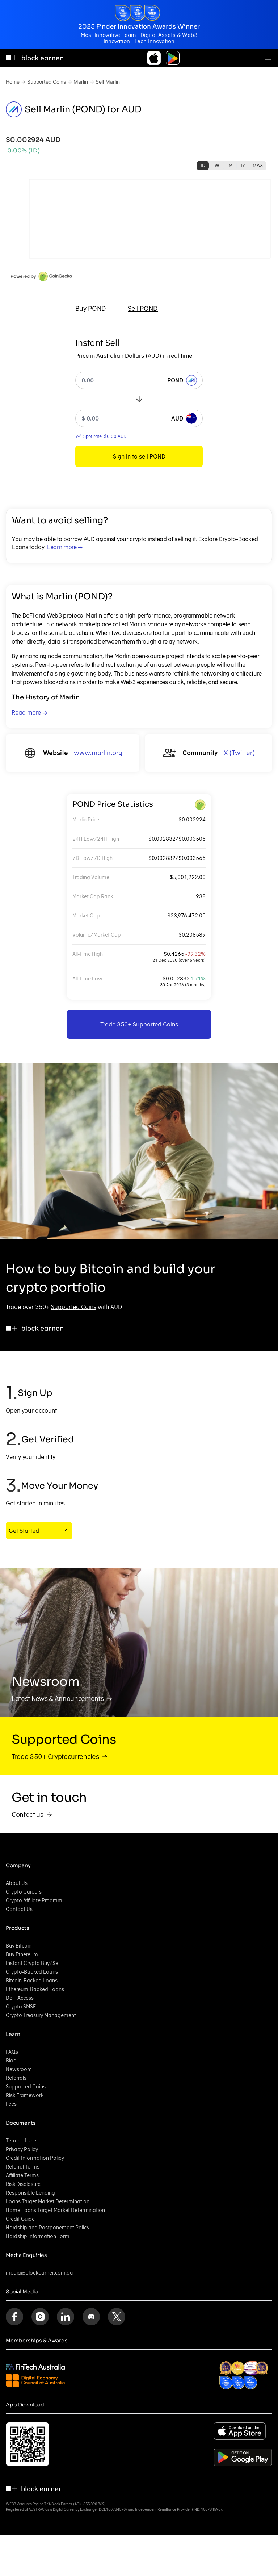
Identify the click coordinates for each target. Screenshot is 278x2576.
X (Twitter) (239, 753)
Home (13, 82)
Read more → (29, 712)
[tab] (90, 309)
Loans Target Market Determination (47, 2201)
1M (230, 165)
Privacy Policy (22, 2149)
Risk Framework (24, 2095)
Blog (11, 2060)
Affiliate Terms (22, 2175)
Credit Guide (20, 2219)
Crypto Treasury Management (41, 2015)
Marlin (80, 82)
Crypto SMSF (21, 2007)
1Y (242, 165)
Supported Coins (46, 82)
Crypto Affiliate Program (34, 1900)
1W (216, 165)
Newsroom (19, 2069)
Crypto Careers (24, 1892)
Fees (11, 2104)
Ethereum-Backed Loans (35, 1989)
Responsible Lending (30, 2193)
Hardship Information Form (38, 2236)
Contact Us (19, 1909)
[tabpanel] (139, 402)
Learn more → (65, 547)
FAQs (12, 2052)
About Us (17, 1883)
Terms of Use (21, 2141)
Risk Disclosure (23, 2184)
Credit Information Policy (35, 2158)
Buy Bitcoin (18, 1946)
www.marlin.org (98, 753)
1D (202, 165)
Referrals (16, 2078)
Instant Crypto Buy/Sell (33, 1963)
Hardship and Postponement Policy (47, 2227)
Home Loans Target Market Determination (55, 2210)
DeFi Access (20, 1998)
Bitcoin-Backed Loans (32, 1980)
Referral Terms (22, 2167)
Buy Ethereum (22, 1954)
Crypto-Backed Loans (32, 1972)
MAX (258, 165)
